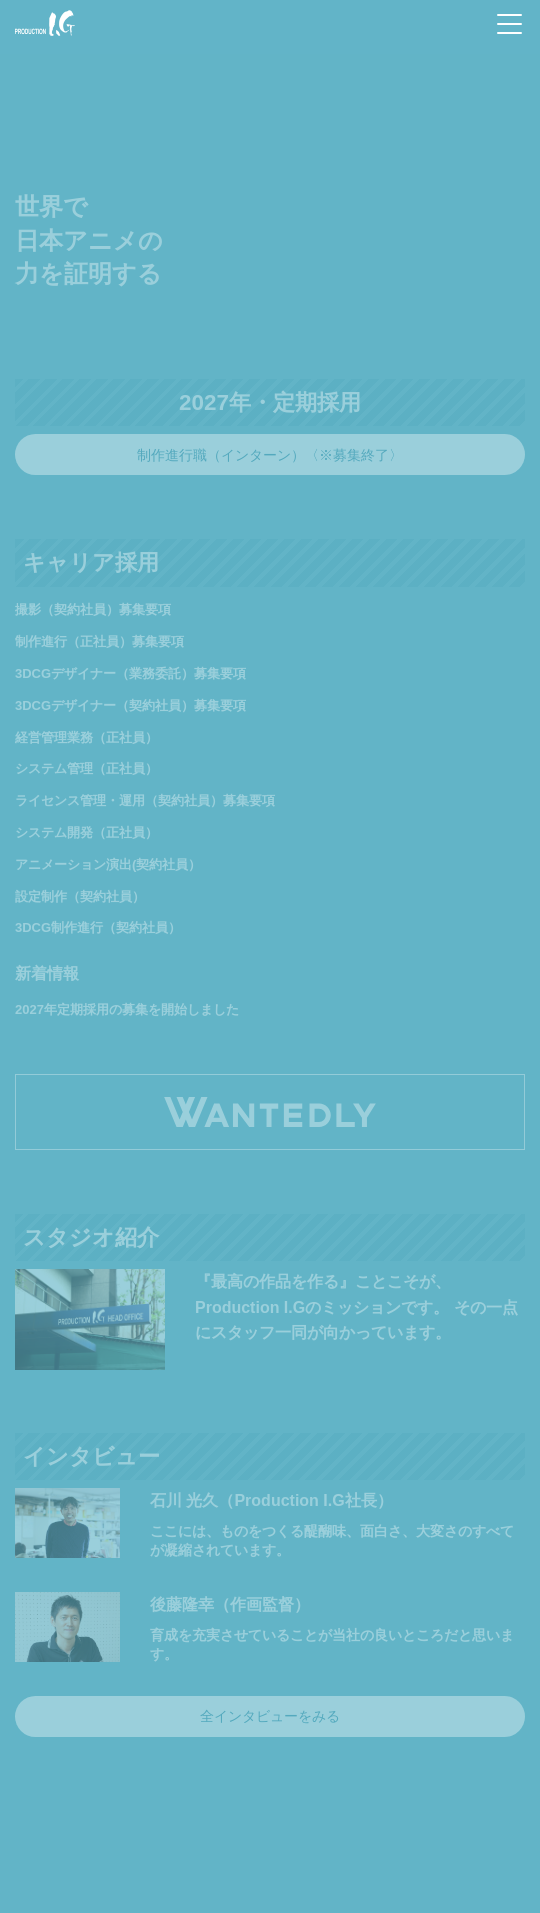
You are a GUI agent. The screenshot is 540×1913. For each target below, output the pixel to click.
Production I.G (45, 23)
